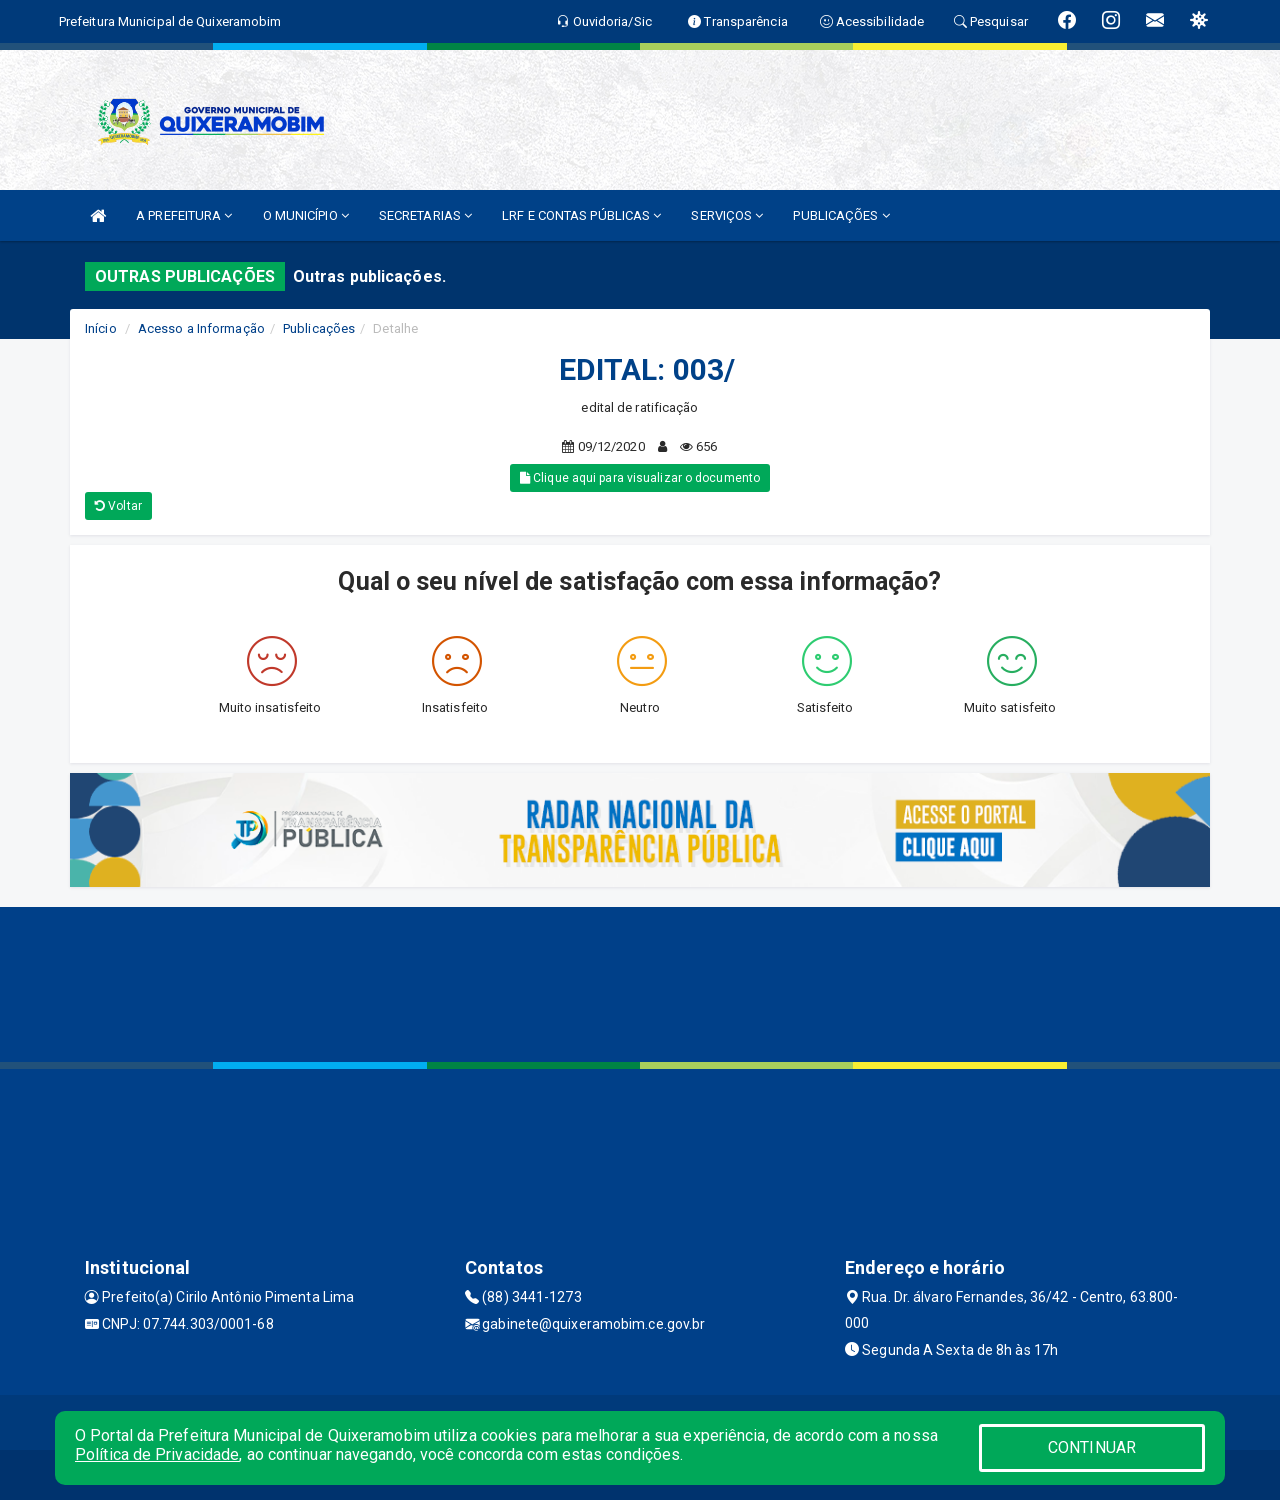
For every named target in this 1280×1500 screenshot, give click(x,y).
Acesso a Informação (201, 328)
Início (101, 328)
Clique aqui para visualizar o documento (640, 478)
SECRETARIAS (425, 215)
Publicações (319, 328)
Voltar (118, 506)
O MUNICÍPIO (306, 215)
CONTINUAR (1092, 1447)
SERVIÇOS (727, 215)
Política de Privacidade (157, 1454)
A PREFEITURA (184, 215)
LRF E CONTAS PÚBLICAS (581, 215)
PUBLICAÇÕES (841, 215)
